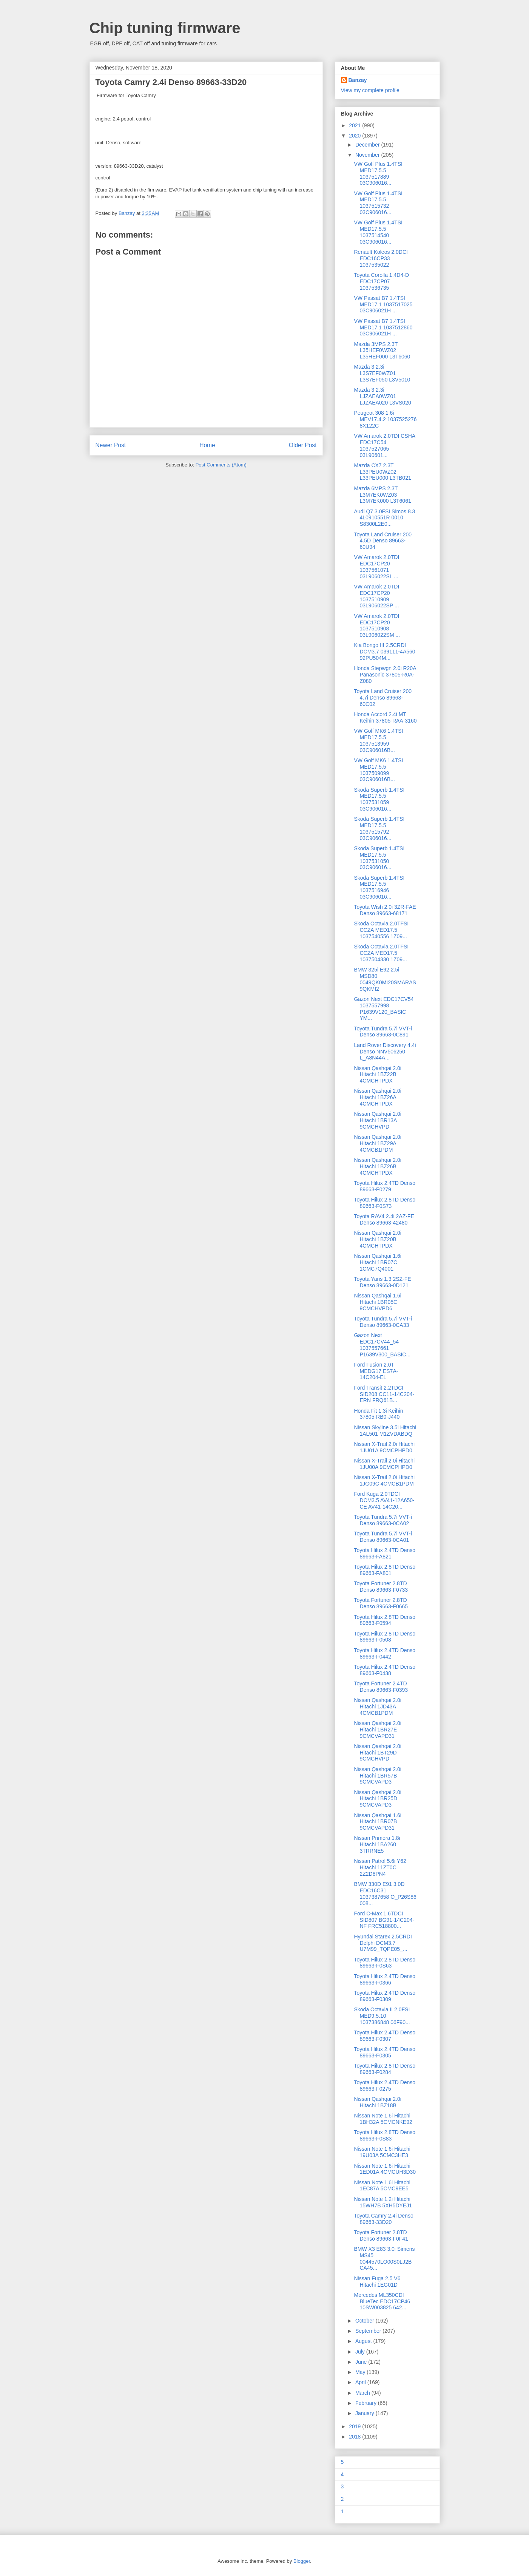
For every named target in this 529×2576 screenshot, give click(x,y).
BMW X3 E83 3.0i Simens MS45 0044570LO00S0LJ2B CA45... (384, 2258)
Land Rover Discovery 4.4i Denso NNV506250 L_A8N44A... (385, 1051)
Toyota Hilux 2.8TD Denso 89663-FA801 (384, 1570)
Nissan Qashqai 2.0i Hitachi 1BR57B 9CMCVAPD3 (377, 1775)
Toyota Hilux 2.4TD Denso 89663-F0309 (384, 1996)
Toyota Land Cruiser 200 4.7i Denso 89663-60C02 (383, 697)
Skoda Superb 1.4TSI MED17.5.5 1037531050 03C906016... (379, 857)
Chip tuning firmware (165, 28)
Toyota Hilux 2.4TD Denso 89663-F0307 (384, 2035)
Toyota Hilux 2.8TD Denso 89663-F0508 (384, 1637)
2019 (355, 2426)
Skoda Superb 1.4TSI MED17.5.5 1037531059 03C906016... (379, 799)
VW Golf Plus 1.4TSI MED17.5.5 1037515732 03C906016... (378, 202)
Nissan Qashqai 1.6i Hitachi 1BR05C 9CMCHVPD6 (377, 1302)
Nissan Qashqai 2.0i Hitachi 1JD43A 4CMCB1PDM (377, 1706)
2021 (355, 125)
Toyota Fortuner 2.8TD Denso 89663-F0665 (381, 1603)
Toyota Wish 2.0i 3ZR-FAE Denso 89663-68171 (385, 910)
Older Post (303, 445)
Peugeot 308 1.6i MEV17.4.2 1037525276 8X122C (385, 419)
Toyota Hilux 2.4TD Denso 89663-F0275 (384, 2085)
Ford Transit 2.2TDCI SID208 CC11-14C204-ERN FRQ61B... (384, 1394)
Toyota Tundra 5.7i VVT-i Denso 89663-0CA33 (383, 1322)
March (363, 2393)
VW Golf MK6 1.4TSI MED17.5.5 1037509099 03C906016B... (378, 769)
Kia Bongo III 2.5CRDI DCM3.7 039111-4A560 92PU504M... (384, 651)
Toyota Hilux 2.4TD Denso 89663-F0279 (384, 1186)
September (368, 2331)
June (361, 2362)
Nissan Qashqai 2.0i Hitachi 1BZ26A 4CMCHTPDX (377, 1097)
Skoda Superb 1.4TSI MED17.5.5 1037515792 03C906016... (379, 828)
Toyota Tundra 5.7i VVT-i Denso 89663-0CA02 (383, 1520)
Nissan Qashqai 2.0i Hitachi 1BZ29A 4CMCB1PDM (377, 1143)
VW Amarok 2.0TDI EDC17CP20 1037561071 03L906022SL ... (376, 566)
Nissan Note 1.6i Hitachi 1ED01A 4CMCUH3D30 (385, 2169)
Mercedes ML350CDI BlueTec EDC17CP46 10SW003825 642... (382, 2301)
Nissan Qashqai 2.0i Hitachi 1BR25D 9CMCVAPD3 (377, 1798)
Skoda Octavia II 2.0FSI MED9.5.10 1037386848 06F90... (382, 2015)
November (368, 155)
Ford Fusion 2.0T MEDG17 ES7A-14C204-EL (376, 1371)
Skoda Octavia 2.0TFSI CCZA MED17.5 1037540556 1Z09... (381, 929)
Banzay (358, 80)
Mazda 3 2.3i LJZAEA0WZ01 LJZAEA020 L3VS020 (382, 396)
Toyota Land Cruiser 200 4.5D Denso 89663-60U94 (383, 540)
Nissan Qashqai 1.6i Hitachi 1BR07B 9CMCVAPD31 (377, 1821)
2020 (355, 136)
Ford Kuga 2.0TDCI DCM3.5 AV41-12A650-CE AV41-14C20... (384, 1500)
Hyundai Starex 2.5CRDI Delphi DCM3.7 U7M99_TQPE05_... (383, 1943)
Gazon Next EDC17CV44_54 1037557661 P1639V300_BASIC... (382, 1344)
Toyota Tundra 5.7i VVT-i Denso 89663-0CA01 (383, 1536)
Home (207, 445)
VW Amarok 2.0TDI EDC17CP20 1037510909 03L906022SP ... (376, 596)
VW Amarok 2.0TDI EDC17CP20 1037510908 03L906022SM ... (377, 625)
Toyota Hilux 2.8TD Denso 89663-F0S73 (384, 1203)
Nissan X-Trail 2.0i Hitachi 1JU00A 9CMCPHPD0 (384, 1464)
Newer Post (111, 445)
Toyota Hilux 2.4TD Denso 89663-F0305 (384, 2052)
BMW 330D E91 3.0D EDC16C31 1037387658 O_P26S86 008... (385, 1893)
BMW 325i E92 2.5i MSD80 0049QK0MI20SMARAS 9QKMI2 (385, 979)
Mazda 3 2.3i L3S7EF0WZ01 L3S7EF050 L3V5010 (382, 373)
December (368, 145)
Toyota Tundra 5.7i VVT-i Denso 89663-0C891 (383, 1031)
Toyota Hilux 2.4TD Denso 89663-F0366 (384, 1979)
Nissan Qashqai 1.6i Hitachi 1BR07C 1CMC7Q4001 (377, 1262)
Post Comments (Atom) (221, 465)
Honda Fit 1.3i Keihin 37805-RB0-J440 (378, 1414)
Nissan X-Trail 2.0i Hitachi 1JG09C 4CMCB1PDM (384, 1480)
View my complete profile (370, 90)
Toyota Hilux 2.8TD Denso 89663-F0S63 (384, 1963)
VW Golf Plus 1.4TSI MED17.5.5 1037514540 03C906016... (378, 231)
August (364, 2341)
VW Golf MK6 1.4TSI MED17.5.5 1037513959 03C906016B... (378, 740)
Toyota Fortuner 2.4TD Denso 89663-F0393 (381, 1686)
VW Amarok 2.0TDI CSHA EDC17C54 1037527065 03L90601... (384, 445)
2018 (355, 2437)
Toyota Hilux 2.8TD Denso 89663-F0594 (384, 1620)
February (366, 2403)
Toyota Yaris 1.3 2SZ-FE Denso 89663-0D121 (382, 1282)
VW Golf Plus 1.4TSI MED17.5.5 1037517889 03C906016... (378, 173)
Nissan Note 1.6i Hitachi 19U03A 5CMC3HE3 (382, 2152)
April (361, 2382)
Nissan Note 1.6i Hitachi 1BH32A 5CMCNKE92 (383, 2119)
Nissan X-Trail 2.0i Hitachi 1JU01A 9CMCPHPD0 (384, 1447)
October (365, 2321)
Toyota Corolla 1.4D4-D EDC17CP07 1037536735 (381, 281)
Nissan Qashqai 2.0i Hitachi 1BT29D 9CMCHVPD (377, 1752)
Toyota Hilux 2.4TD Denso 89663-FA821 (384, 1553)
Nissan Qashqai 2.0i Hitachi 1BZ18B (377, 2102)
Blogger (301, 2561)
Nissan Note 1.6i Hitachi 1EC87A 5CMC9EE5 (382, 2185)
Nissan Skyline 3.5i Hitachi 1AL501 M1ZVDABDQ (385, 1430)
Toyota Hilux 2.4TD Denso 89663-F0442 (384, 1653)
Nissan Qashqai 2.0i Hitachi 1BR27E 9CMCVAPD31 (377, 1729)
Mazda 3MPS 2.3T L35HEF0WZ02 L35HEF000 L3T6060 (382, 350)
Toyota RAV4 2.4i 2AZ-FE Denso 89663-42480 (384, 1219)
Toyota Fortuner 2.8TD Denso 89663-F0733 (381, 1586)
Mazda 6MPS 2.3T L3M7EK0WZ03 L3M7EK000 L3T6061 (382, 494)
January (365, 2413)
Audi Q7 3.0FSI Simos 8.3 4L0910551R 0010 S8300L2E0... (384, 517)
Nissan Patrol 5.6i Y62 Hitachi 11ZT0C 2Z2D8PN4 (380, 1867)
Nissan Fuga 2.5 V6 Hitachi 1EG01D (377, 2281)
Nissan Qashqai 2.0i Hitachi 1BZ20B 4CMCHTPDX (377, 1239)
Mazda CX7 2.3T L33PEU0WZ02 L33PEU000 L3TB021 (382, 471)
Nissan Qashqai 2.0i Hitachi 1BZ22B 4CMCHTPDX (377, 1074)
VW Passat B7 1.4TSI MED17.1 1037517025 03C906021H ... (383, 304)
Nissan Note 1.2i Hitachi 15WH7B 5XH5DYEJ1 (383, 2202)
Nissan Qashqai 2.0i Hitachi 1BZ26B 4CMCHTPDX (377, 1166)
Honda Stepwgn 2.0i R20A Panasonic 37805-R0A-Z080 (385, 674)
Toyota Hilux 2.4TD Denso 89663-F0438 (384, 1670)
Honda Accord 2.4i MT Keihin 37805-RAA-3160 (385, 717)
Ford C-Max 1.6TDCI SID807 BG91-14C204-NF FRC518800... (384, 1919)
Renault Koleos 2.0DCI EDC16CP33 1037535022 (380, 258)
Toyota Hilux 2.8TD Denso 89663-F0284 (384, 2069)
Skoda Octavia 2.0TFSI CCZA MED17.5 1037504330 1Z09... (381, 953)
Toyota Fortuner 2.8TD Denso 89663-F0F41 (381, 2235)
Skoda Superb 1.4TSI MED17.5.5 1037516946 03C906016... (379, 887)
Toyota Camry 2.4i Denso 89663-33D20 (383, 2219)
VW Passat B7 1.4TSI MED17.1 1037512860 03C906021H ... (383, 327)
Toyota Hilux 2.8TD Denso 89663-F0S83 (384, 2135)
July (360, 2352)
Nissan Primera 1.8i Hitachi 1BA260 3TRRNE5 (377, 1844)
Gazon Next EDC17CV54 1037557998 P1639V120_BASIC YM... (383, 1008)
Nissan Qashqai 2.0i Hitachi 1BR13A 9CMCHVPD (377, 1120)
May (361, 2372)
